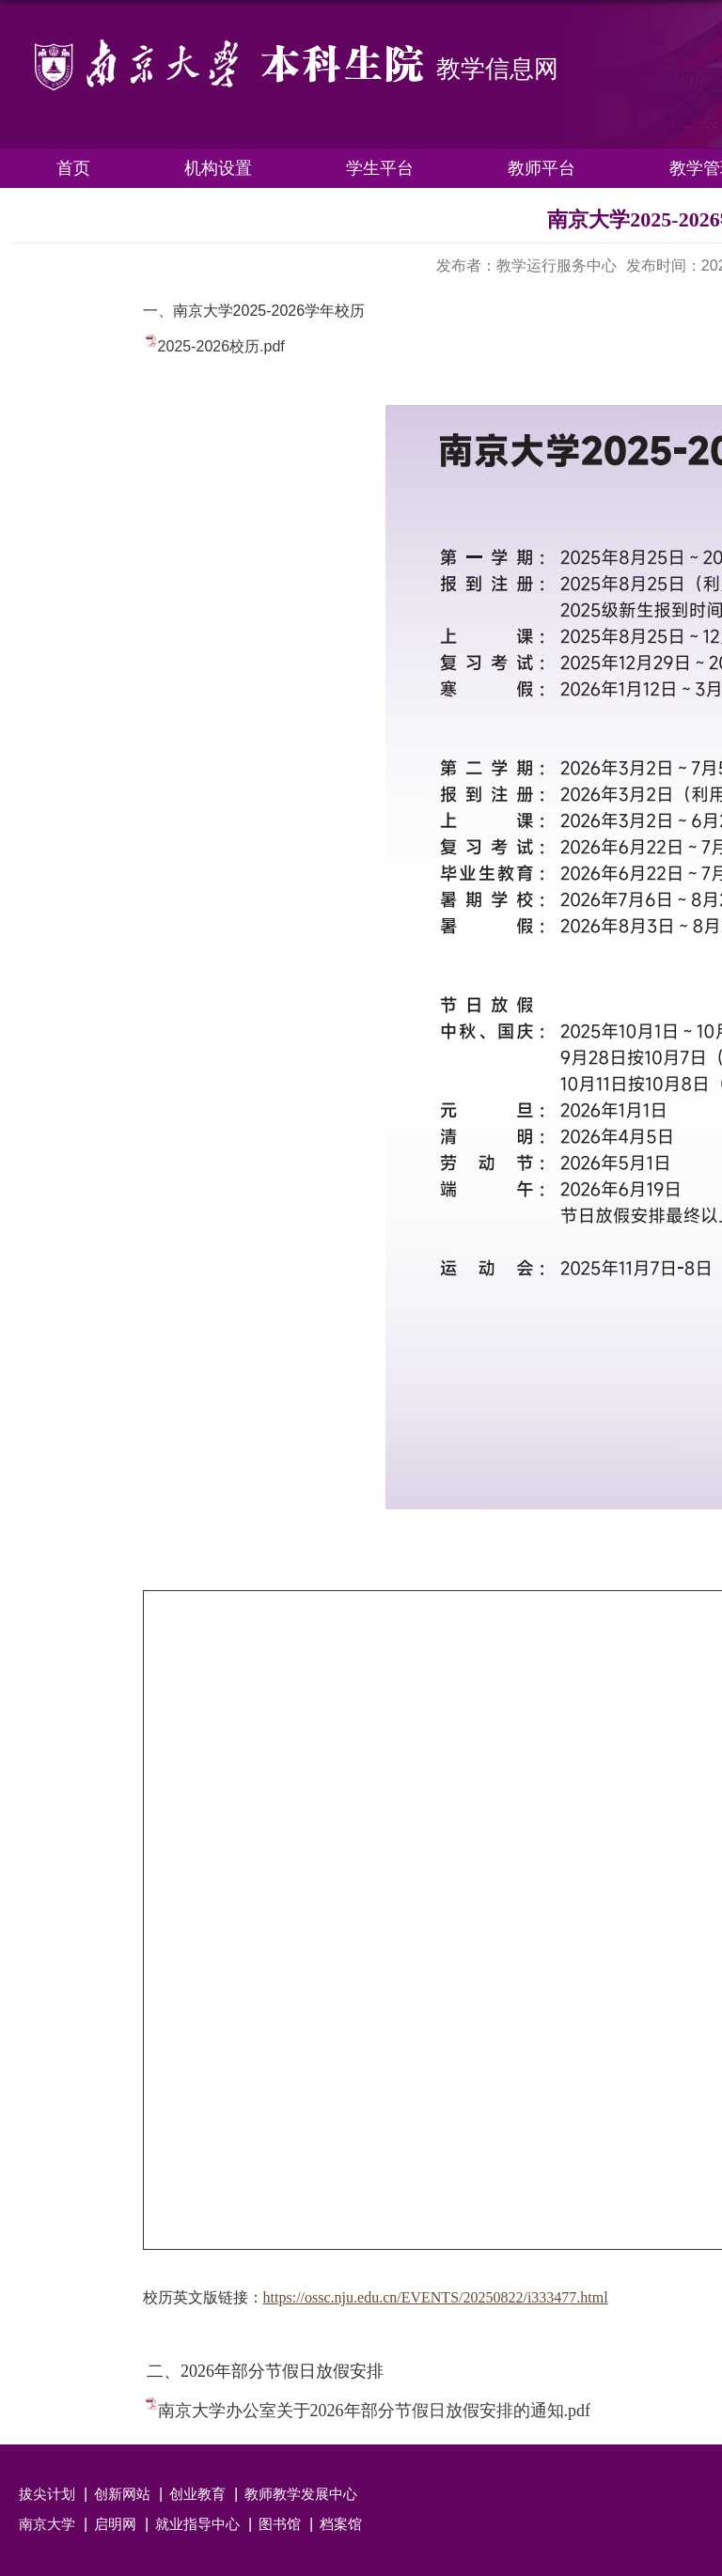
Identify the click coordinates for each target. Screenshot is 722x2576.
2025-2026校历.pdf (221, 346)
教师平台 (541, 168)
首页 (73, 168)
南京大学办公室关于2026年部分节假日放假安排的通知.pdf (374, 2410)
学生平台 (380, 168)
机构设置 (218, 168)
